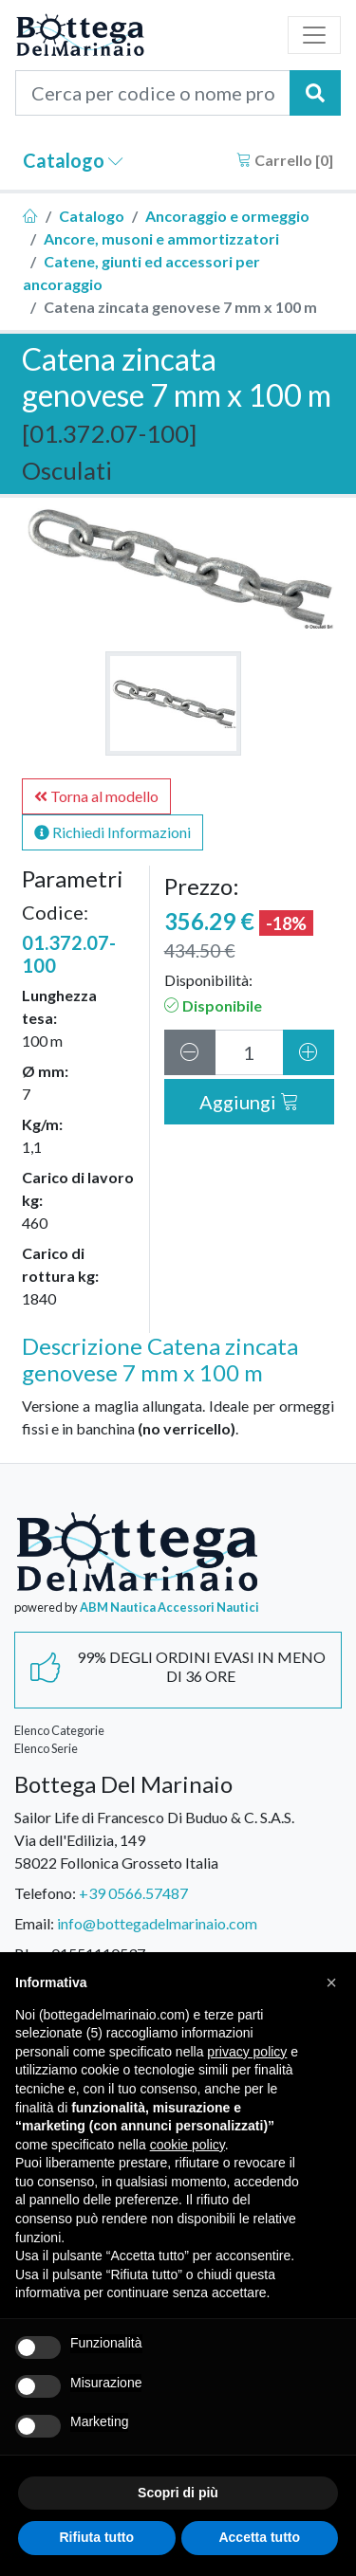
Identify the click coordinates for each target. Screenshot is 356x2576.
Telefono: (45, 1893)
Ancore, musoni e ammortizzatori (161, 238)
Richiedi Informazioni (112, 832)
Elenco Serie (46, 1748)
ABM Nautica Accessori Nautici (169, 1607)
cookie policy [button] (187, 2144)
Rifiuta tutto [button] (96, 2537)
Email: (34, 1923)
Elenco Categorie (59, 1730)
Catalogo (73, 160)
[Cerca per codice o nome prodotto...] (152, 93)
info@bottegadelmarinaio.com (157, 1923)
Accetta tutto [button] (259, 2537)
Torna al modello (96, 796)
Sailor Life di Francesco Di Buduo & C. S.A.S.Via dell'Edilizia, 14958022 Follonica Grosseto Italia (154, 1840)
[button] (331, 1982)
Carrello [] (284, 160)
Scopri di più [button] (178, 2492)
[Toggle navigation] (314, 35)
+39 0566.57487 (133, 1893)
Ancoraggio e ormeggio (227, 216)
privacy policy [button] (247, 2051)
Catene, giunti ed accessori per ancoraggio (141, 272)
